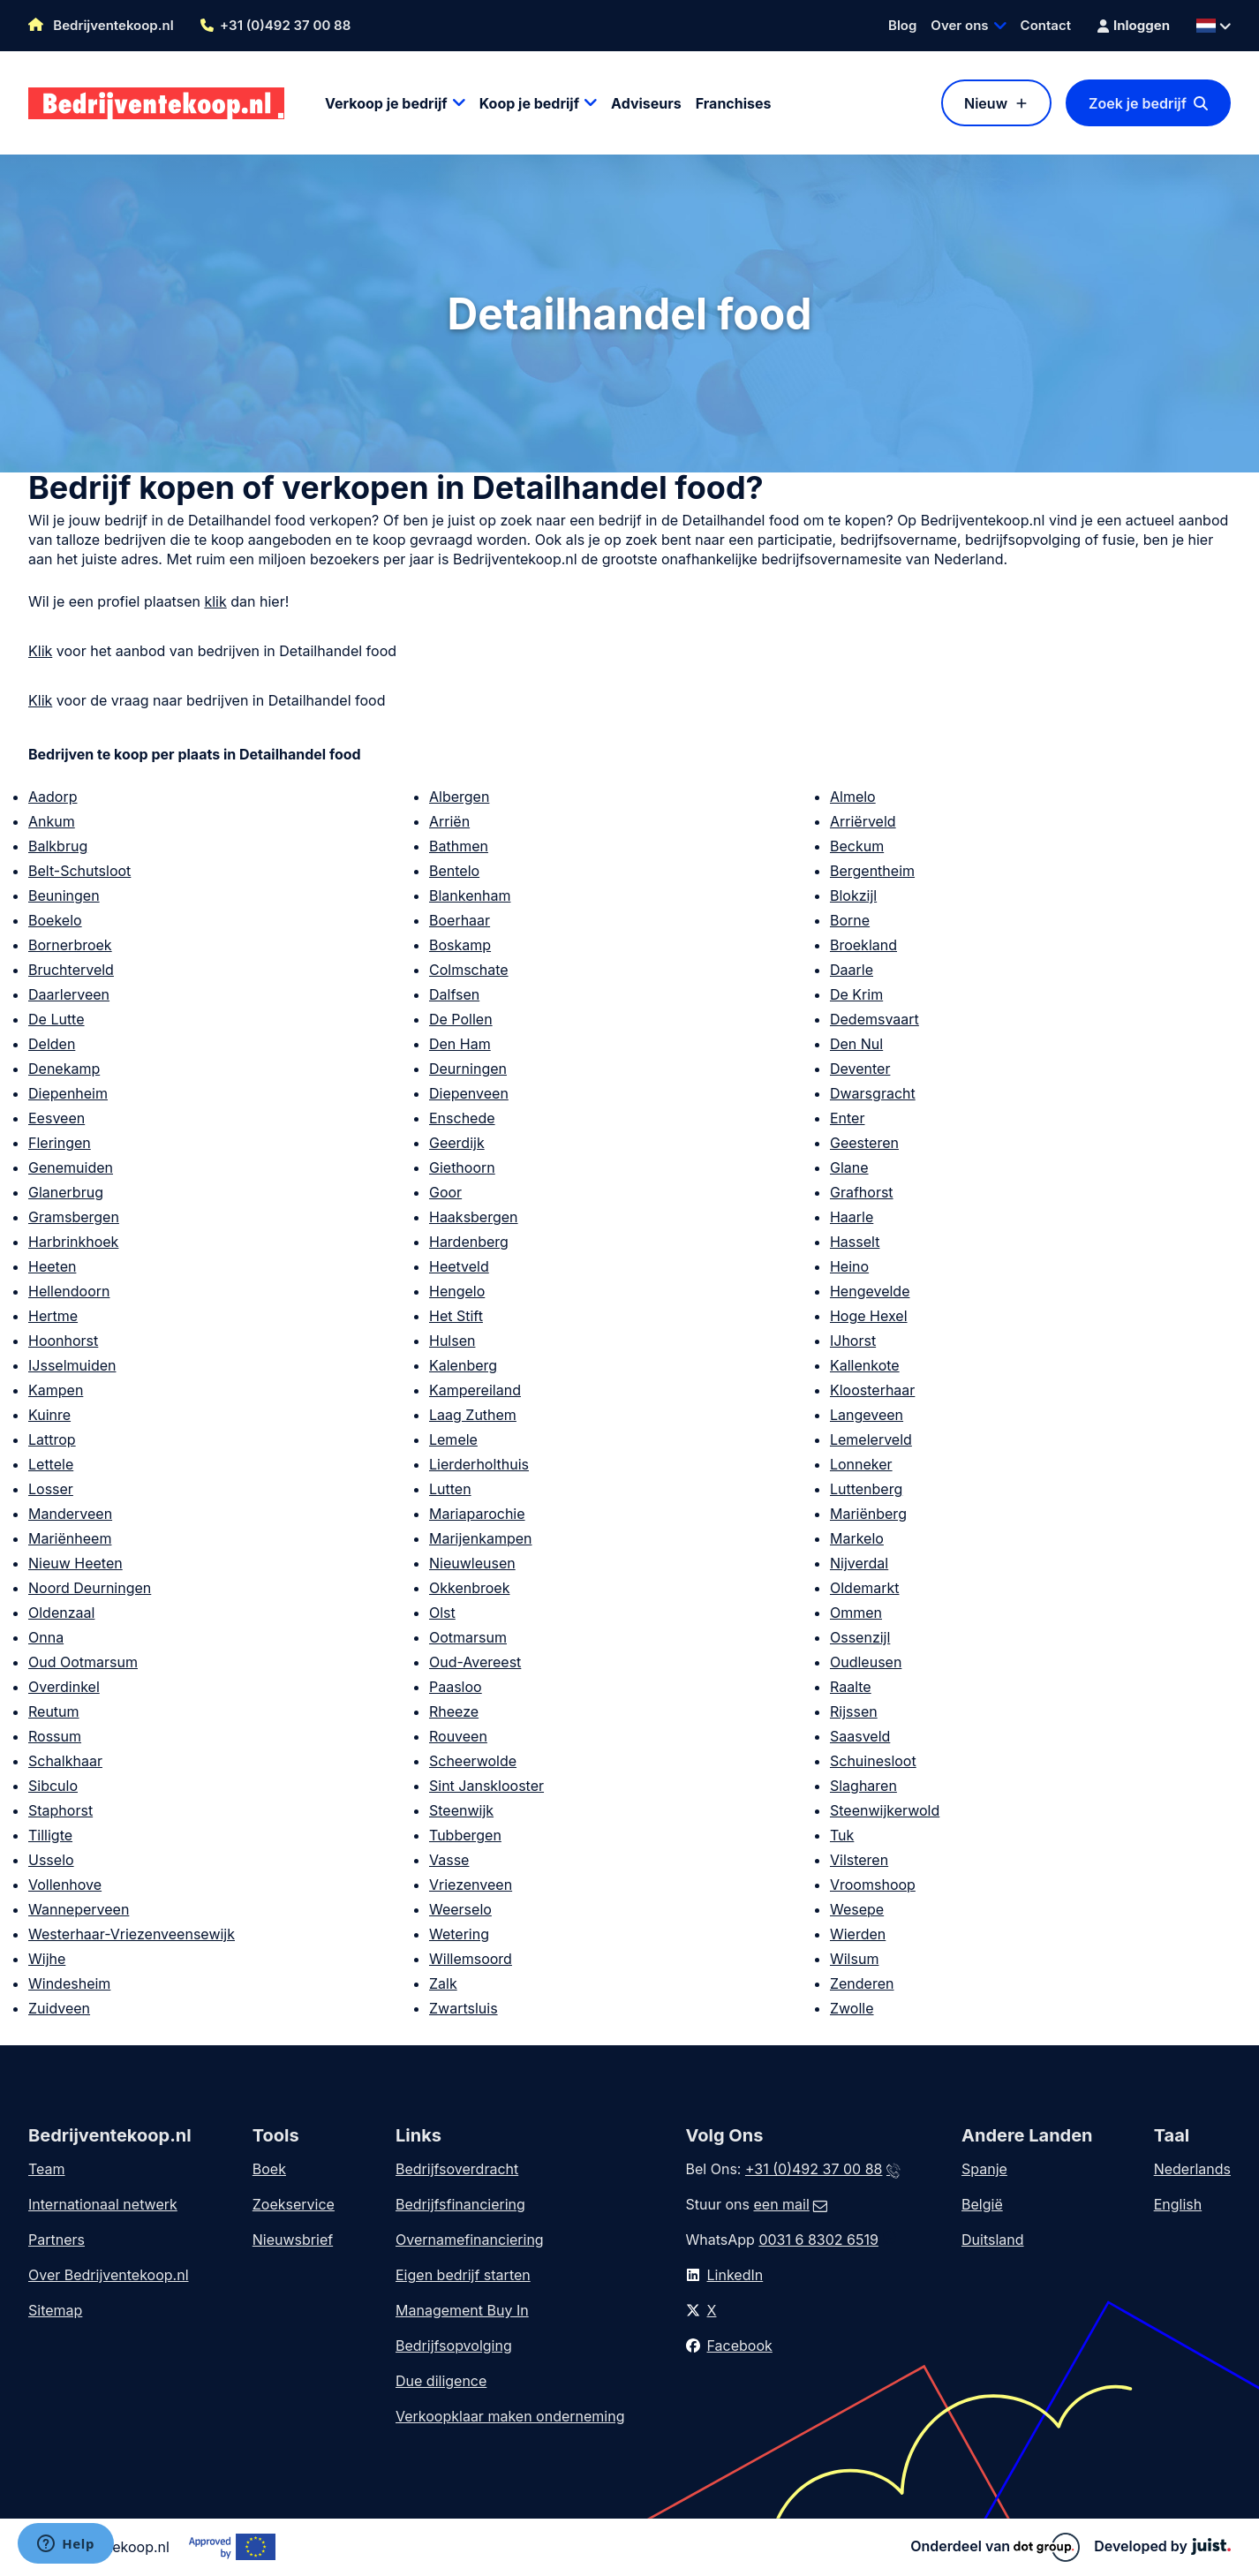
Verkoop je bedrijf (386, 103)
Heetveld (459, 1266)
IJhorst (853, 1340)
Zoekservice (294, 2204)
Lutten (450, 1489)
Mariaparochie (477, 1513)
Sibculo (53, 1785)
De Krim (856, 994)
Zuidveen (59, 2008)
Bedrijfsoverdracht (457, 2169)
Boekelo (55, 920)
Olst (442, 1612)
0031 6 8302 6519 (818, 2239)
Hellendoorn (68, 1291)
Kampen (55, 1390)
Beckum (857, 846)
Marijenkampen (480, 1538)
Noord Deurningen (89, 1588)
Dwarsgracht (873, 1093)
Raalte (850, 1687)
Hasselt (854, 1241)
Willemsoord (470, 1959)
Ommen (856, 1612)
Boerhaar (459, 920)
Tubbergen (465, 1835)
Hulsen (452, 1340)
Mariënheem (69, 1538)
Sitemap (55, 2310)
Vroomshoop (873, 1884)
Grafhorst (861, 1192)
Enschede (462, 1118)
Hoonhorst (63, 1340)
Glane (849, 1167)
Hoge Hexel (869, 1316)
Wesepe (857, 1909)
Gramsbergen (73, 1217)
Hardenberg (469, 1241)
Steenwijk (461, 1810)
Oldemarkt (865, 1588)
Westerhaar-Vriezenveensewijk (131, 1934)
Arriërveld (863, 821)
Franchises (734, 103)
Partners (56, 2239)
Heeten (52, 1266)
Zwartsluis (463, 2008)
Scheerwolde (472, 1761)
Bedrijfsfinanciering (460, 2204)
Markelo (857, 1538)
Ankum (51, 821)
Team (46, 2169)
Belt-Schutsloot (79, 871)
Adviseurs (646, 103)
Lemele (453, 1439)
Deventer (860, 1068)
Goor (445, 1192)
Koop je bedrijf (529, 103)
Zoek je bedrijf (1138, 103)
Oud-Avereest (475, 1662)
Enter (847, 1118)
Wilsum (854, 1959)
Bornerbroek (70, 945)
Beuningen (64, 895)
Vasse (449, 1860)
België (982, 2204)
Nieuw (985, 103)
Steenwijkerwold (884, 1810)
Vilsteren (859, 1860)
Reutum (53, 1711)
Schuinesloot (873, 1761)
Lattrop (52, 1439)
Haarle (851, 1217)
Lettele (50, 1464)
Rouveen (458, 1736)
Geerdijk (457, 1143)
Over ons (959, 25)
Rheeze (454, 1711)
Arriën (449, 821)
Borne (850, 920)
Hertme (53, 1316)
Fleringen (59, 1143)
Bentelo (454, 871)
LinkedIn (735, 2275)
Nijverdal (859, 1563)
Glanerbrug (65, 1192)
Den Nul (856, 1044)
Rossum (54, 1736)
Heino (849, 1266)
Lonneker (861, 1464)
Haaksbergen (473, 1217)
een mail (781, 2204)
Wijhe (46, 1959)
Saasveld (860, 1736)
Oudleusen (865, 1662)
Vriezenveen (470, 1884)
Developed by (1162, 2546)
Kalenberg (463, 1365)
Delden (51, 1044)
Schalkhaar (65, 1761)
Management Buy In (462, 2310)
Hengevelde (870, 1291)
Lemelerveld (871, 1439)
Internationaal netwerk (102, 2204)
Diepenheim (68, 1093)
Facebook (740, 2345)
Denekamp (64, 1068)
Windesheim (69, 1983)
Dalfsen (454, 994)
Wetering (459, 1934)
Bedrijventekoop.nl (101, 25)
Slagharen (863, 1785)
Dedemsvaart (874, 1019)
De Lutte (56, 1019)
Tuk (842, 1835)
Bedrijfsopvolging (454, 2345)
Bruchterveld (71, 969)
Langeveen (866, 1415)
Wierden (858, 1934)
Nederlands (1192, 2169)
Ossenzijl (860, 1637)
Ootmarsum (468, 1637)
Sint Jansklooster (486, 1785)
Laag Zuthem (472, 1415)
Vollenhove (65, 1884)
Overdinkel (64, 1687)
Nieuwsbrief (293, 2239)
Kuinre (49, 1415)
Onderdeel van (995, 2547)
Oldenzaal (61, 1612)
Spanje (984, 2169)
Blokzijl (853, 895)
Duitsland (992, 2239)
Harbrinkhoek (73, 1241)
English (1178, 2204)
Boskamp (460, 945)
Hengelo (457, 1291)
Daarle (851, 969)
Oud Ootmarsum (83, 1662)
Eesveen (56, 1118)
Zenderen (862, 1983)
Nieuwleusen (472, 1563)
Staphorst (60, 1810)
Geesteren (864, 1143)
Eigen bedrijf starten (463, 2275)
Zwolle (852, 2008)
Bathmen (458, 846)
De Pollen (461, 1019)
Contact (1046, 25)
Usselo (51, 1860)
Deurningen (468, 1068)
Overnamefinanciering (470, 2239)
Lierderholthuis (479, 1464)
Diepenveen (469, 1093)
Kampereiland (475, 1390)
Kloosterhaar (872, 1390)
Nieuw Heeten (75, 1563)
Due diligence (441, 2381)
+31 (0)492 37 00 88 (285, 25)
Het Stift (456, 1316)
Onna (46, 1637)
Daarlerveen (68, 994)
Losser (50, 1489)
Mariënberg (868, 1513)
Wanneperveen (78, 1909)
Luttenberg (866, 1489)
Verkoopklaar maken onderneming (510, 2416)
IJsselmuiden (72, 1365)
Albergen (459, 796)
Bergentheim (872, 871)
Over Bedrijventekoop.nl (108, 2275)
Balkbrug (57, 846)
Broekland (863, 945)
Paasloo (455, 1687)
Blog (902, 25)
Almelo (853, 796)
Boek (269, 2169)
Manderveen (70, 1513)
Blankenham (469, 895)
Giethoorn (462, 1167)
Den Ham (460, 1044)
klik (215, 601)
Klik (40, 651)
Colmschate (469, 969)
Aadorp (52, 796)
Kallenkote (865, 1365)
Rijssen (854, 1711)
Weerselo (460, 1909)
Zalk (443, 1983)
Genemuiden (70, 1167)
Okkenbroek (469, 1588)
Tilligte (50, 1835)
